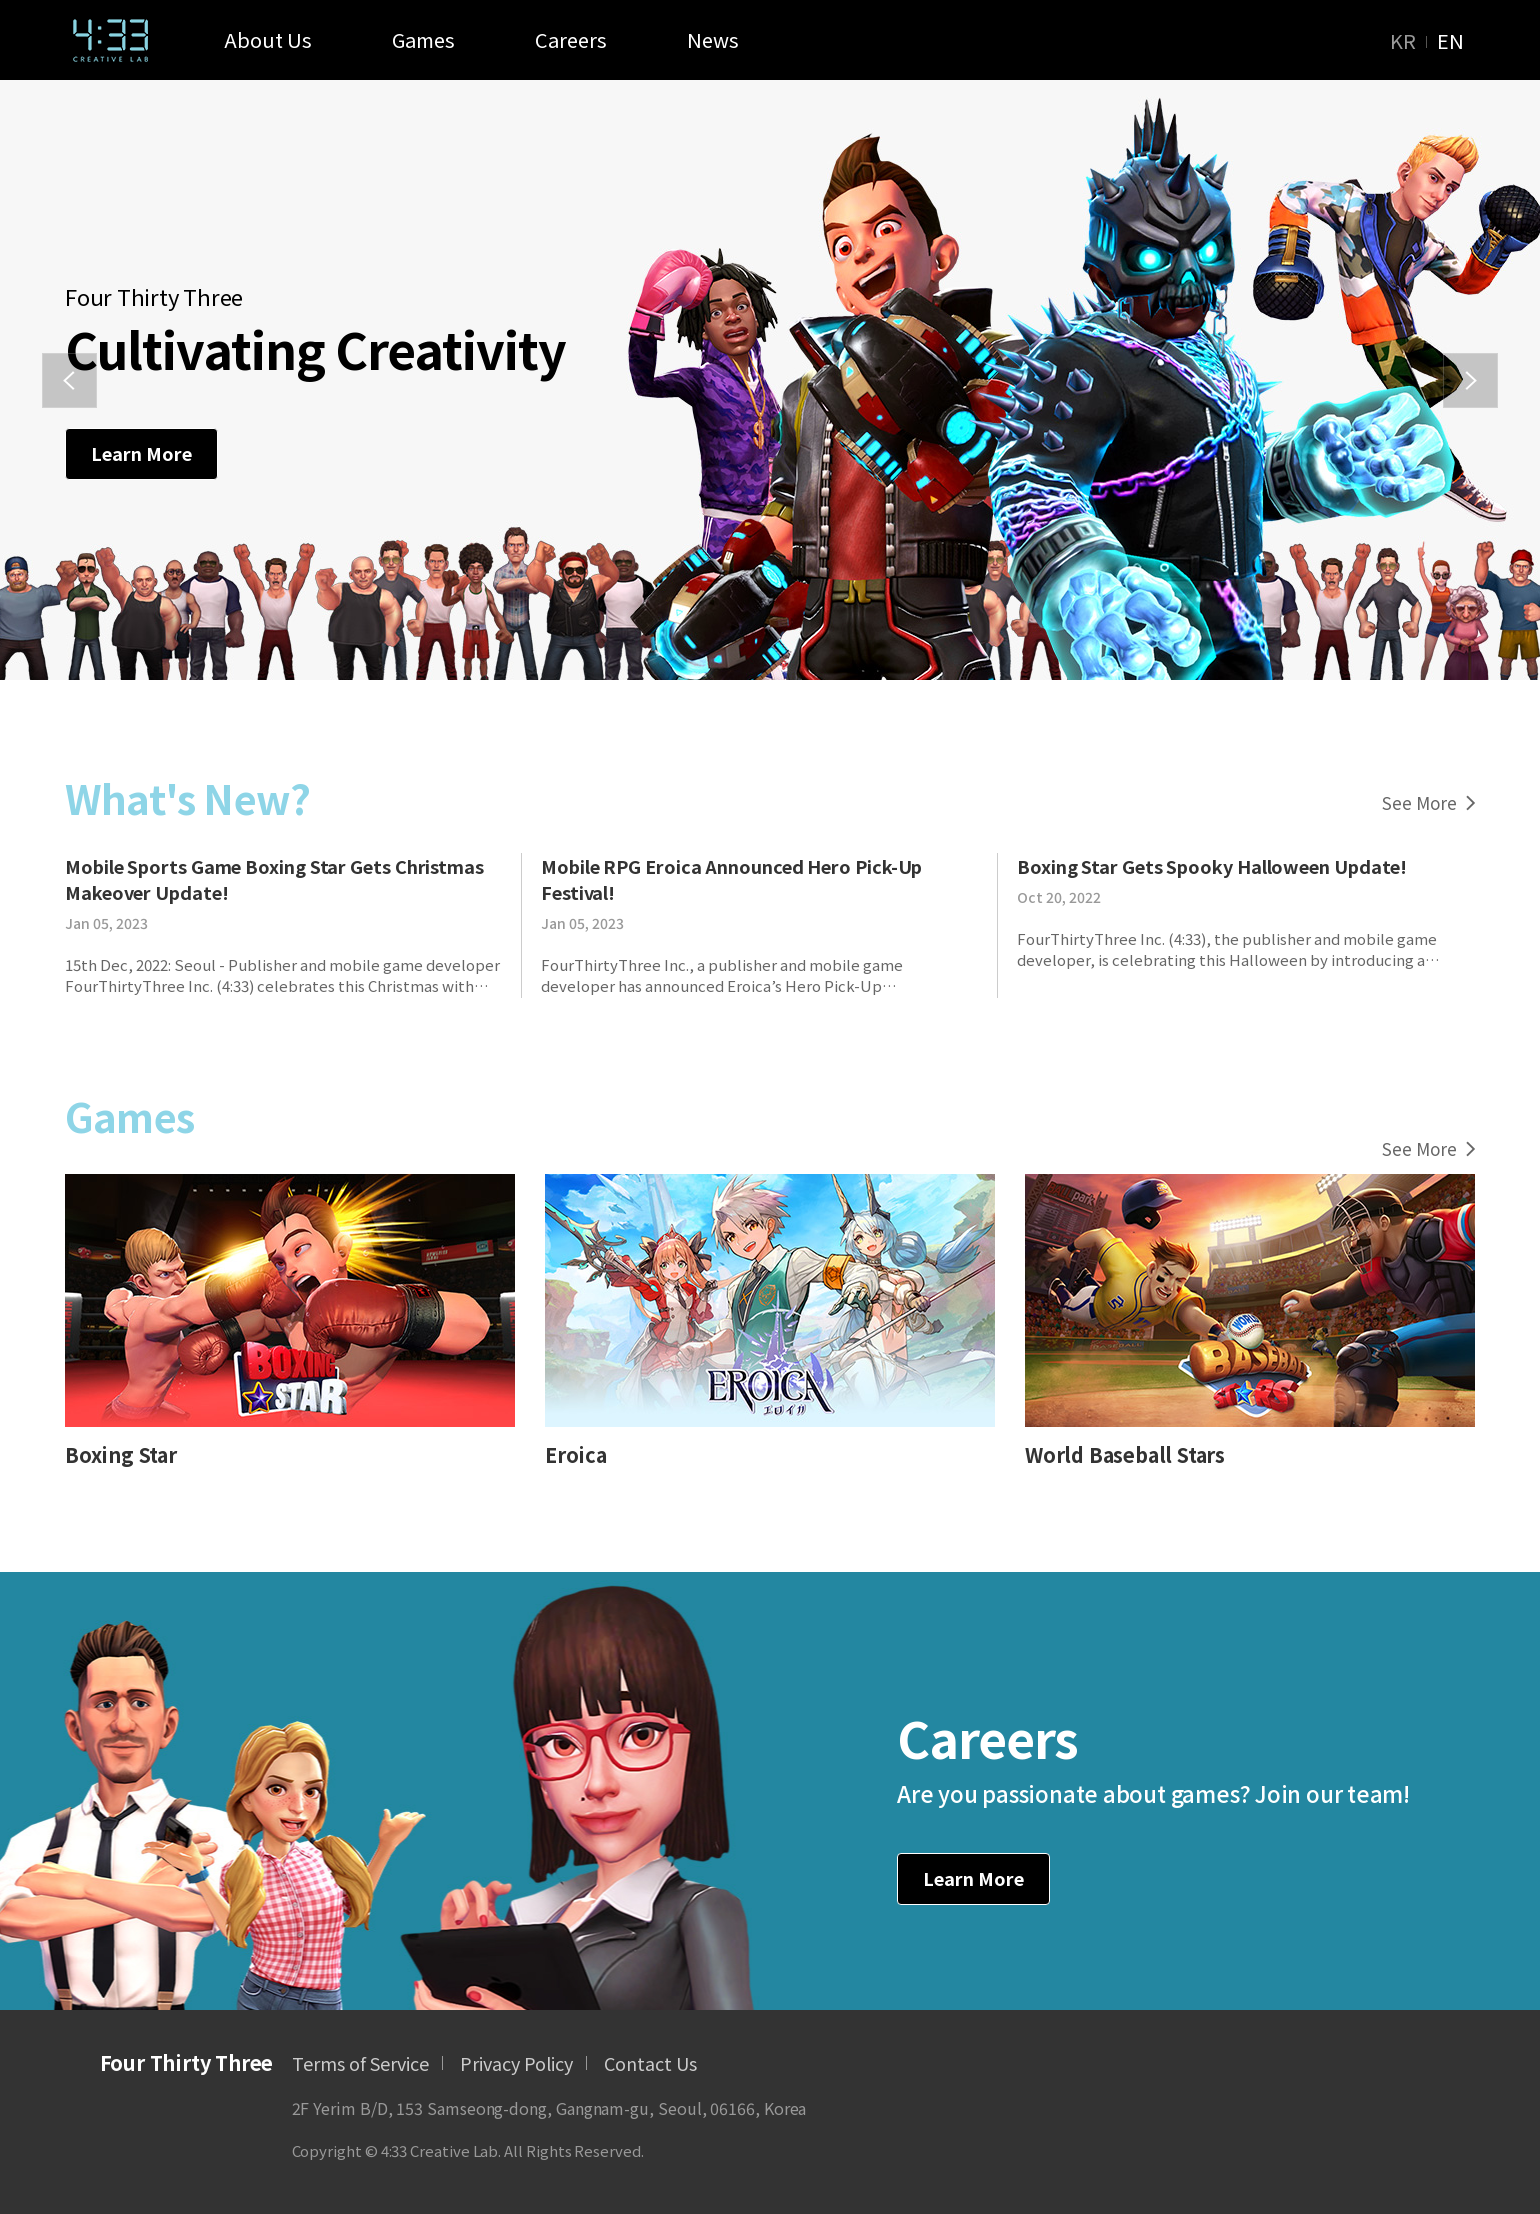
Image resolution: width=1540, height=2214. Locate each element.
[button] (69, 380)
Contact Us (650, 2063)
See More (1428, 802)
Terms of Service (360, 2063)
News (713, 39)
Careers (571, 39)
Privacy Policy (516, 2063)
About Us (268, 39)
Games (423, 39)
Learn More (141, 453)
